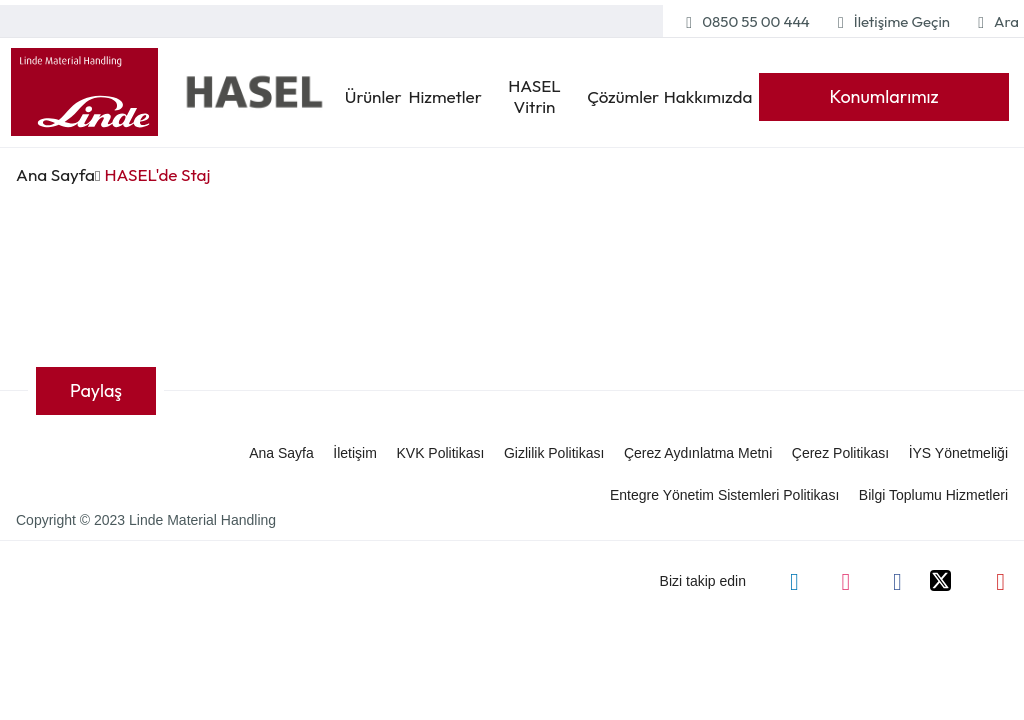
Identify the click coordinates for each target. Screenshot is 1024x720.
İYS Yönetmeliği (958, 453)
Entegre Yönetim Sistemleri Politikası (724, 495)
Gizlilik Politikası (554, 453)
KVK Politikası (440, 453)
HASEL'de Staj (152, 174)
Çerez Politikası (840, 453)
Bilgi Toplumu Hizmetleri (933, 495)
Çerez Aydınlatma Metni (698, 453)
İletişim (355, 453)
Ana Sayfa (55, 174)
